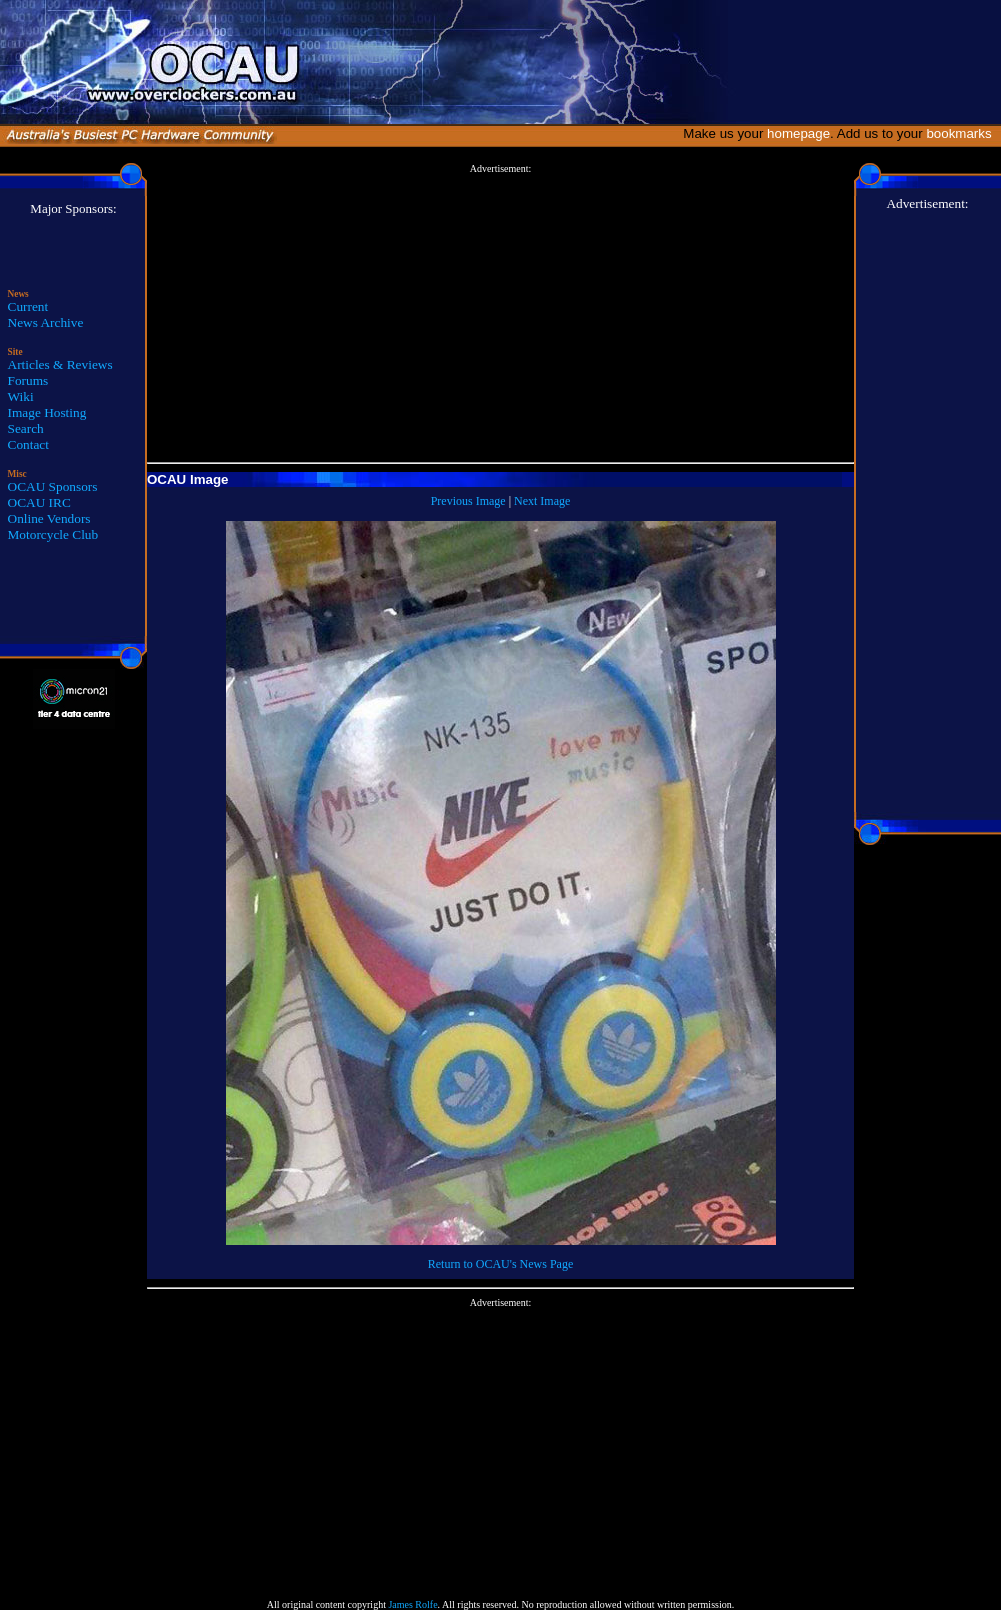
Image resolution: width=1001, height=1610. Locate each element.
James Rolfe (412, 1604)
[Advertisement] (500, 314)
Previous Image (468, 501)
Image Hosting (47, 412)
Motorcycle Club (53, 534)
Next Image (542, 501)
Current (28, 306)
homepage (798, 133)
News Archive (46, 322)
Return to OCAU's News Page (500, 1264)
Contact (28, 444)
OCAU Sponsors (53, 486)
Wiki (21, 396)
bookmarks (962, 133)
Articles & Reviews (60, 364)
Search (26, 428)
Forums (28, 380)
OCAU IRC (39, 502)
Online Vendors (49, 518)
